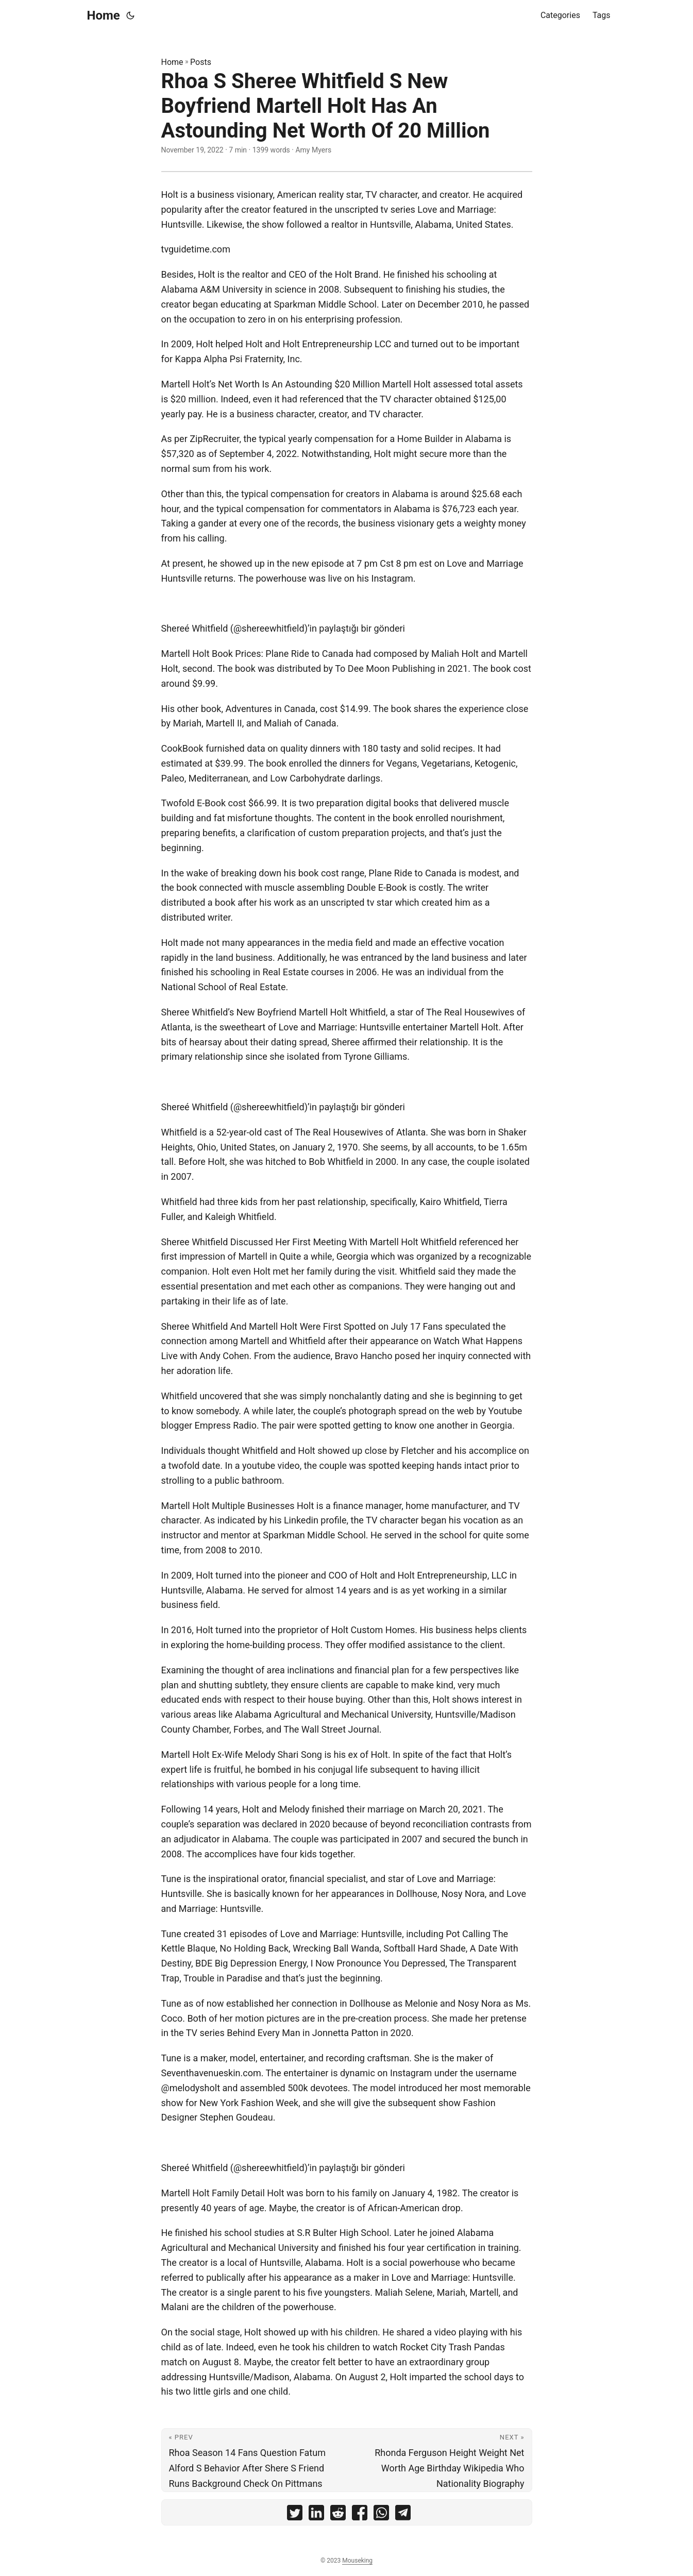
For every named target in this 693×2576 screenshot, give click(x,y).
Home (103, 15)
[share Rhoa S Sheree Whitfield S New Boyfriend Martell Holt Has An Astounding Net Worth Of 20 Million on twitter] (294, 2515)
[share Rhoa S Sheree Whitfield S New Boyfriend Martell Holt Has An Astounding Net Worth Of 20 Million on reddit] (338, 2515)
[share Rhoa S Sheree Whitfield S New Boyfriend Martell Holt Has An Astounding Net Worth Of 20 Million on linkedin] (316, 2515)
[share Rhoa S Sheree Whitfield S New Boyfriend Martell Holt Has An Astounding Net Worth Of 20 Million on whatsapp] (381, 2515)
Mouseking (357, 2560)
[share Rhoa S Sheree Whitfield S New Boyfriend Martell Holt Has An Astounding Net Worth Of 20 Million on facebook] (359, 2515)
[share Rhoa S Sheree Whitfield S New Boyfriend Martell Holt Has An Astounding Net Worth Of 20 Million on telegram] (403, 2515)
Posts (200, 62)
